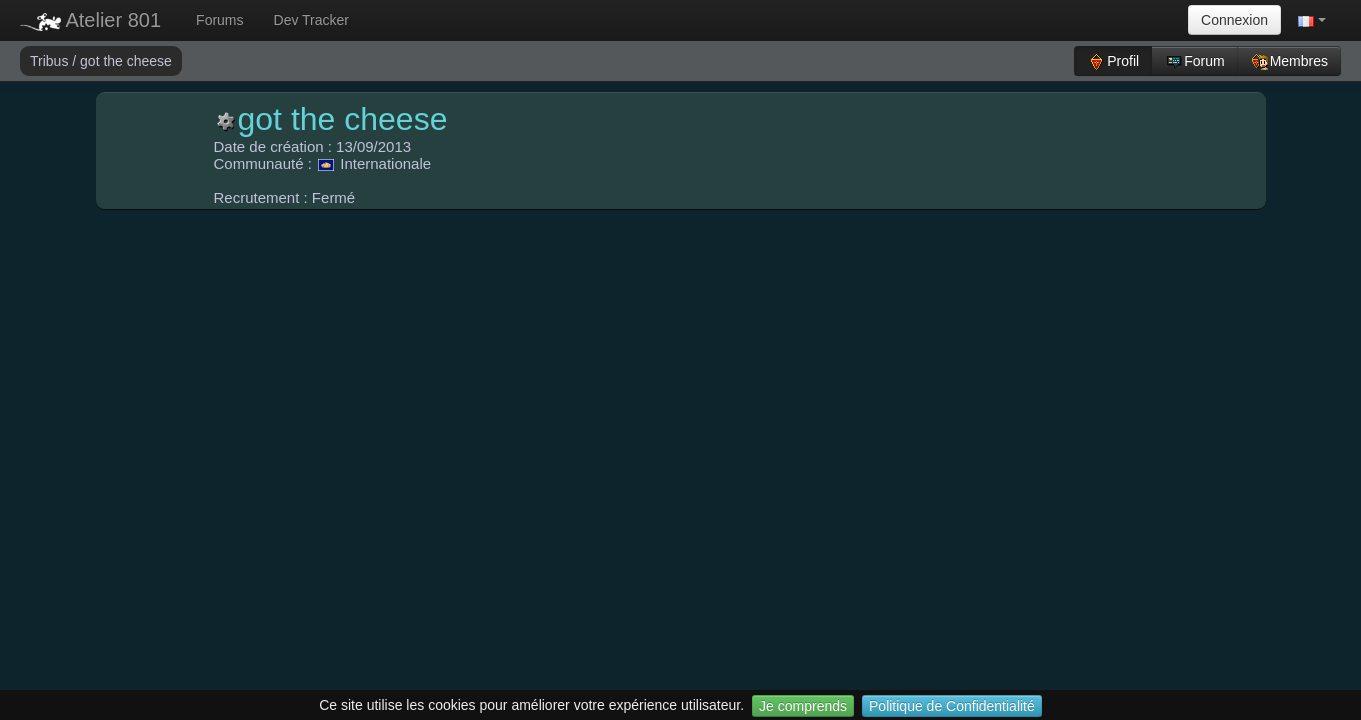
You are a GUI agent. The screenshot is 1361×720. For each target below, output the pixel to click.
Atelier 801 (90, 20)
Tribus (51, 61)
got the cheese (126, 61)
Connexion (1234, 20)
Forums (219, 20)
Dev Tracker (311, 20)
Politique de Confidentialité (952, 706)
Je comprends (803, 706)
